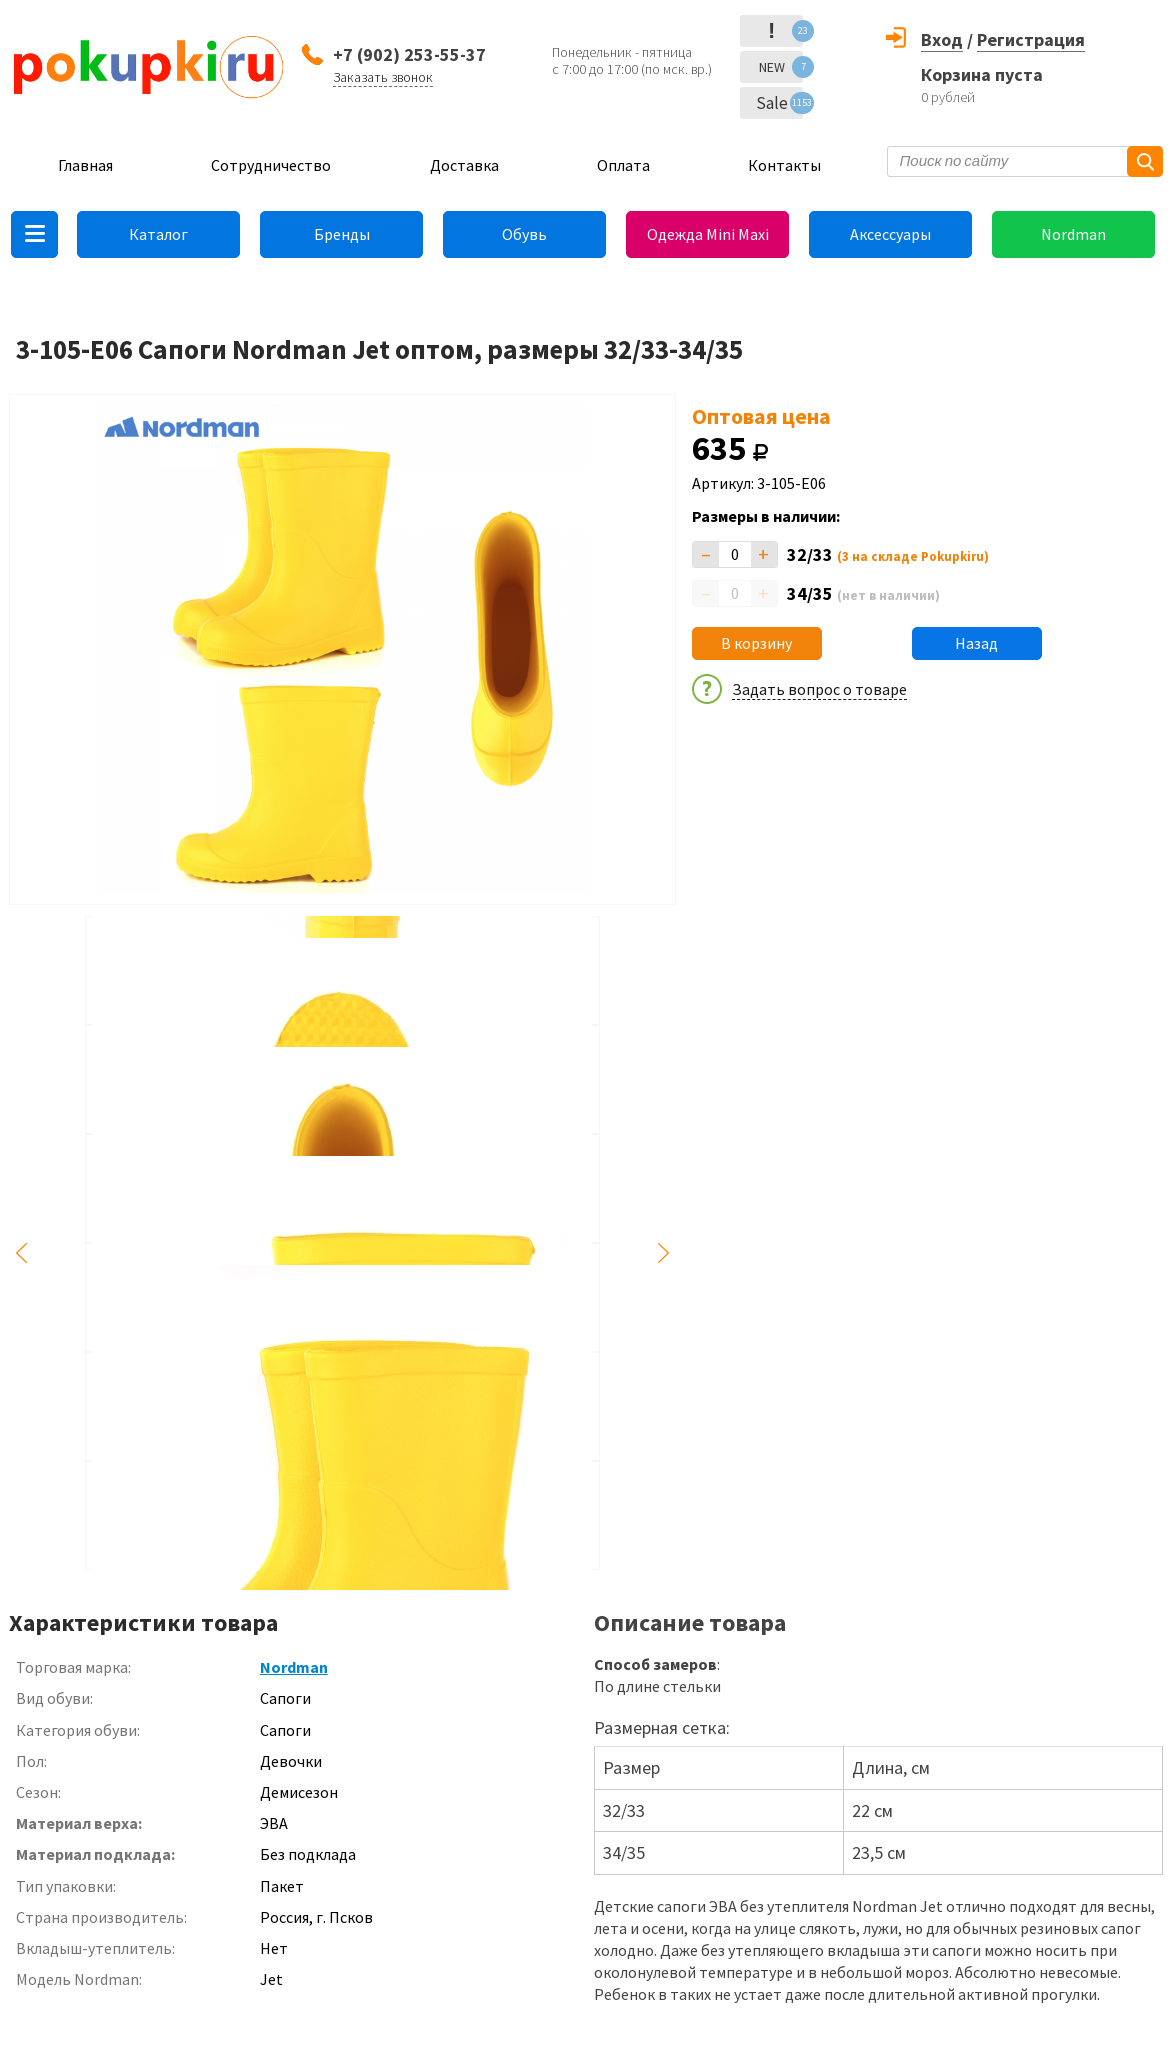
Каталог (158, 234)
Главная (85, 165)
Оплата (623, 165)
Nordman (1073, 234)
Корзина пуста (982, 74)
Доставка (464, 165)
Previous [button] (21, 1253)
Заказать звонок (383, 77)
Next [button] (664, 1253)
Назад (976, 643)
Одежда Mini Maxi (708, 234)
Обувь (524, 234)
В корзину (756, 643)
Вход (942, 39)
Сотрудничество (271, 165)
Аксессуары (890, 234)
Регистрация (1031, 39)
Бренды (342, 234)
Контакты (784, 165)
